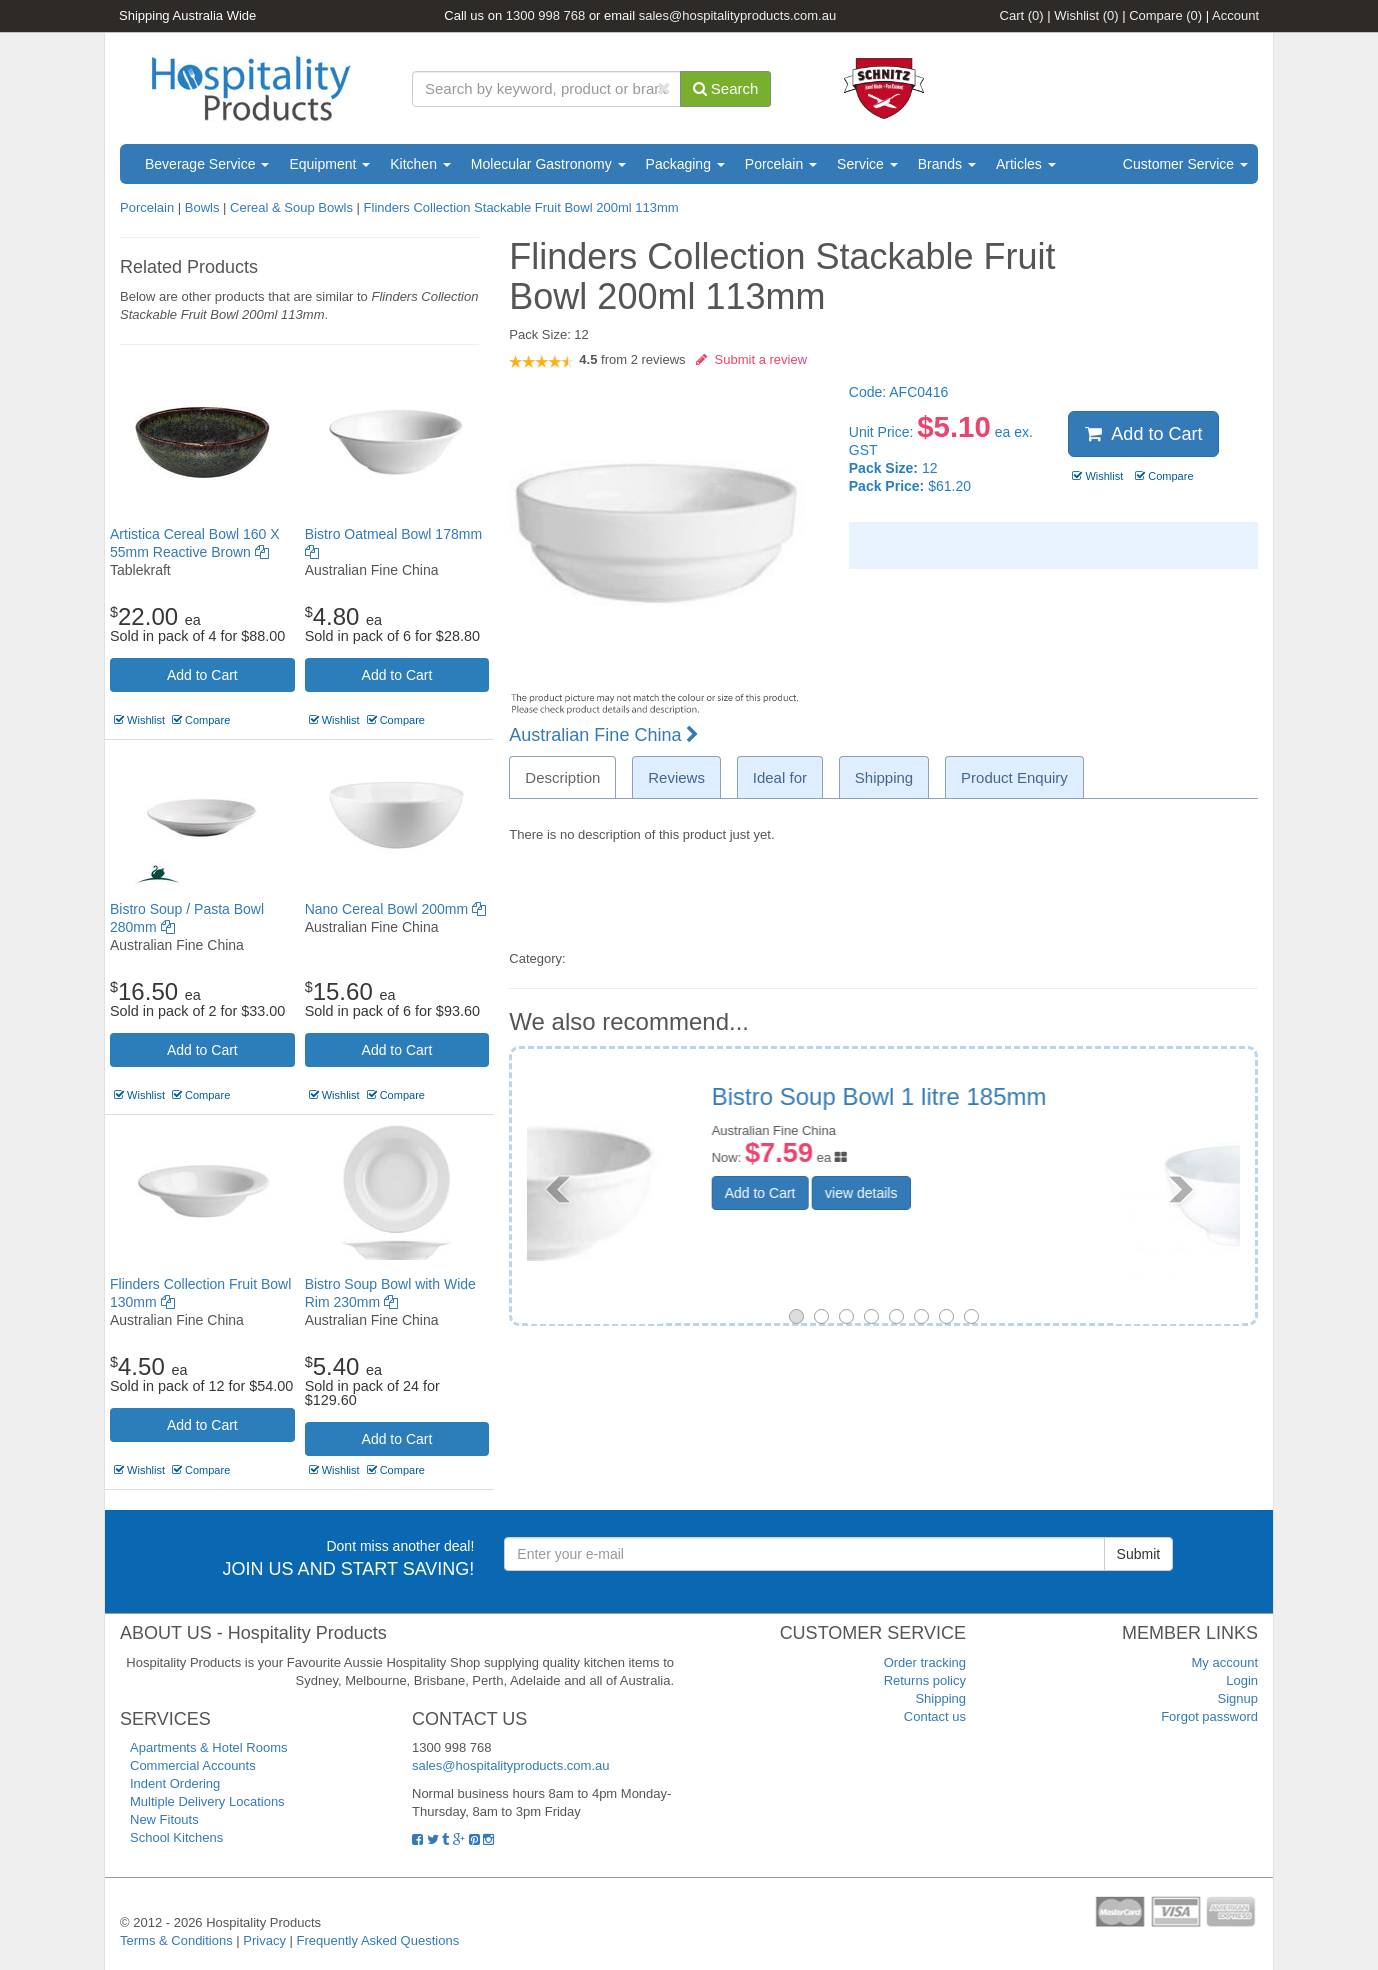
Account (1235, 15)
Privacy (264, 1940)
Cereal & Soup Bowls (291, 207)
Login (1242, 1680)
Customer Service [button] (1185, 164)
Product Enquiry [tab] (1014, 777)
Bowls (202, 207)
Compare (1165, 15)
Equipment (329, 164)
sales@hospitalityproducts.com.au (737, 15)
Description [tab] (562, 777)
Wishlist (1086, 15)
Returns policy (925, 1680)
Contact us (935, 1716)
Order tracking (925, 1662)
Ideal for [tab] (780, 777)
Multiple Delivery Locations (207, 1801)
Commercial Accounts (193, 1765)
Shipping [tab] (884, 777)
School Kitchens (176, 1837)
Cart (1022, 15)
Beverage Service (207, 164)
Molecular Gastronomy (548, 164)
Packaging (685, 164)
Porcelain (781, 164)
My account (1225, 1662)
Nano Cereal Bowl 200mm (395, 909)
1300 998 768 (546, 15)
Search (726, 88)
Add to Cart (202, 675)
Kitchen (420, 164)
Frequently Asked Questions (378, 1940)
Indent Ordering (175, 1783)
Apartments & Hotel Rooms (209, 1747)
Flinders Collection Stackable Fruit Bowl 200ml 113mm (521, 207)
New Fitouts (164, 1819)
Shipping (940, 1698)
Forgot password (1209, 1716)
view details (986, 1220)
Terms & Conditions (176, 1940)
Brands (947, 164)
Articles (1026, 164)
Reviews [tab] (676, 777)
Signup (1238, 1698)
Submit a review (751, 359)
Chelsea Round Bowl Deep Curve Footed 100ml (1016, 1109)
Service (867, 164)
